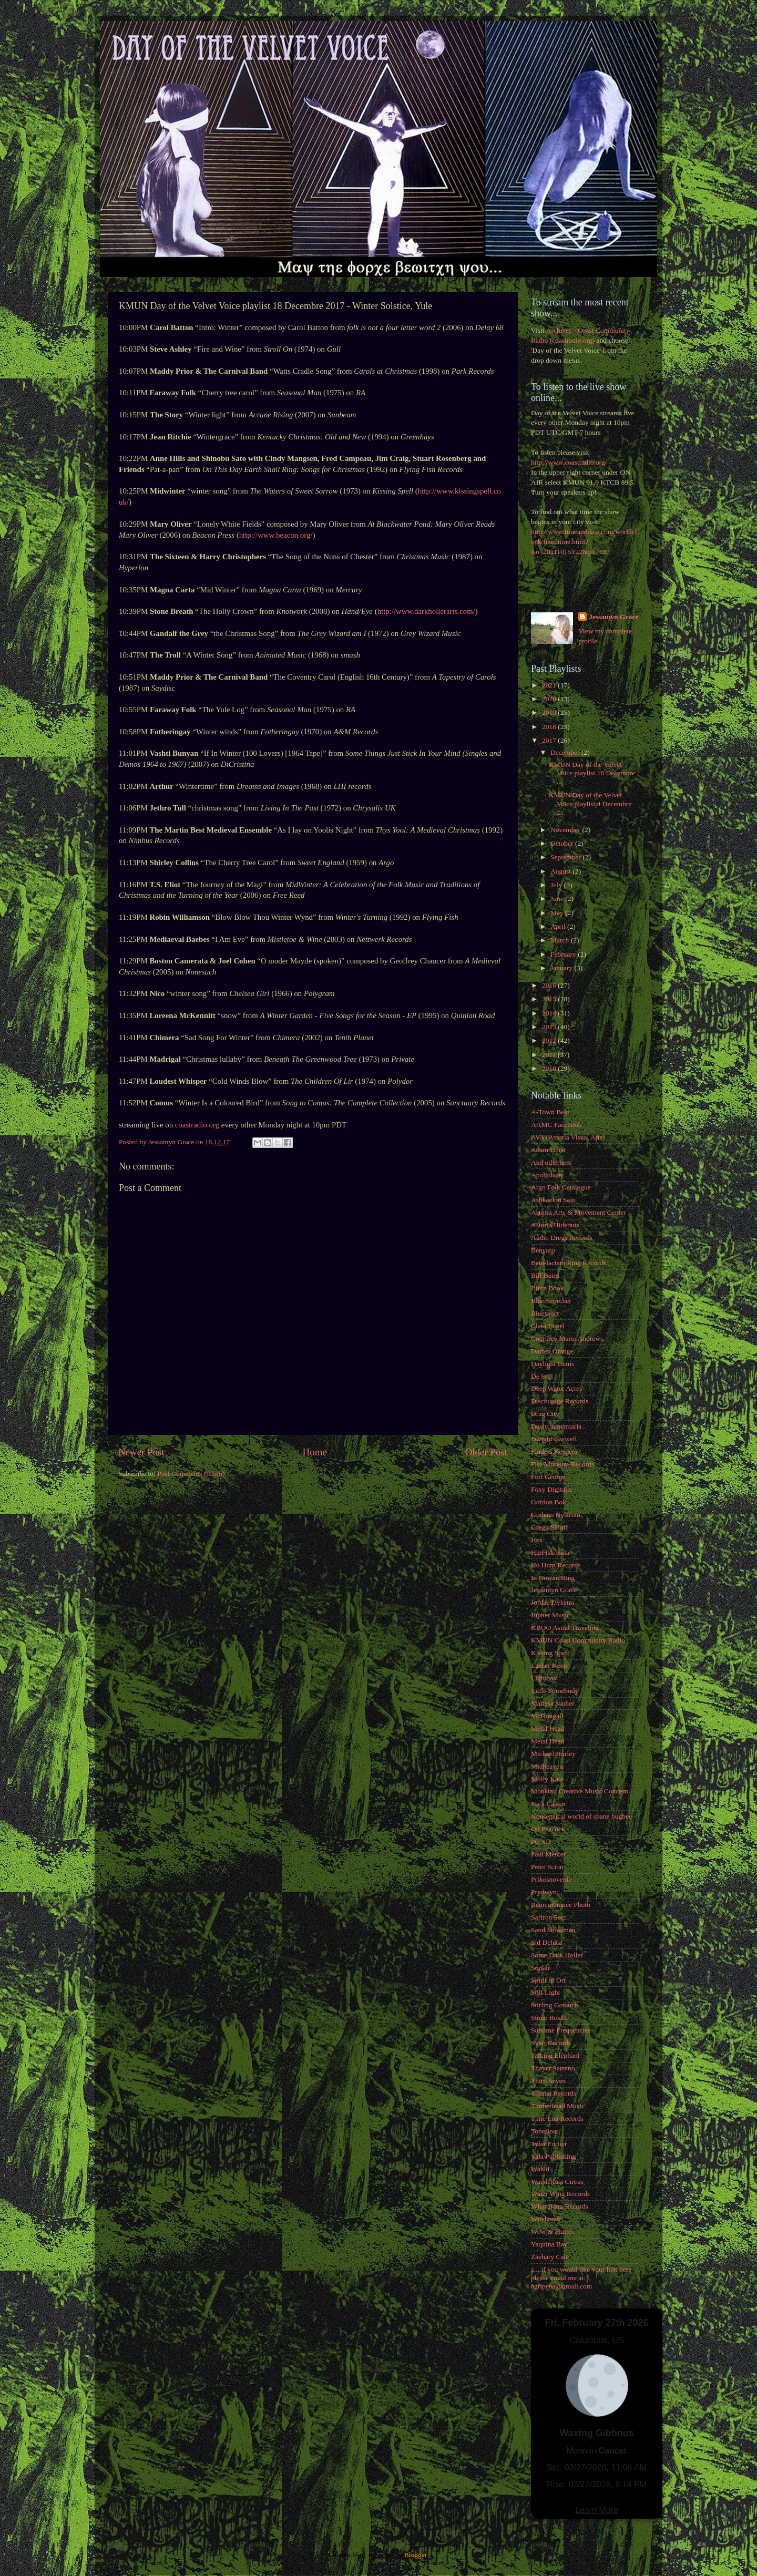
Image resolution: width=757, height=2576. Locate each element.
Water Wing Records (560, 2194)
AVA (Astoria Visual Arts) (568, 1137)
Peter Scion (547, 1867)
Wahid (540, 2169)
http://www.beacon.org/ (276, 535)
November (566, 830)
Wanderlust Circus (557, 2181)
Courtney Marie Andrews (567, 1338)
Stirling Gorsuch (554, 2005)
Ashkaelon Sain (553, 1200)
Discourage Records (559, 1401)
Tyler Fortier (549, 2144)
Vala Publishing (553, 2156)
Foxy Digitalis (551, 1489)
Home (315, 1452)
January (562, 968)
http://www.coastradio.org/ (569, 462)
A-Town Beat (550, 1112)
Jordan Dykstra (552, 1602)
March (560, 940)
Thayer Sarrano (553, 2068)
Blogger (415, 2555)
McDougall (547, 1716)
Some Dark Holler (557, 1955)
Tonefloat (544, 2131)
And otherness (551, 1162)
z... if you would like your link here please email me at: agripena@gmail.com (581, 2277)
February (564, 954)
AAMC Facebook (556, 1124)
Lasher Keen (549, 1665)
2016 (550, 985)
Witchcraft (546, 2219)
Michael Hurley (553, 1754)
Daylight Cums (552, 1364)
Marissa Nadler (553, 1703)
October (562, 843)
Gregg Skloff (549, 1527)
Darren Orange (552, 1351)
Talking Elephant (555, 2055)
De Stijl (542, 1376)
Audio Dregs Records (561, 1237)
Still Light (545, 1992)
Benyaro (543, 1250)
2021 (550, 685)
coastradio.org (197, 1125)
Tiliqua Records (553, 2093)
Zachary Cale (550, 2257)
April (558, 926)
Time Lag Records (557, 2118)
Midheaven (547, 1766)
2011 (550, 1055)
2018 (550, 727)
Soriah (540, 1968)
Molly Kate (547, 1779)
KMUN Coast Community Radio (578, 1640)
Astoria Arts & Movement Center (578, 1212)
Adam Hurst (548, 1150)
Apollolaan (546, 1175)
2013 (550, 1027)
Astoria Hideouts (555, 1225)
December (565, 752)
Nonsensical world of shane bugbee (581, 1816)
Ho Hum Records (556, 1565)
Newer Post (141, 1452)
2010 (550, 1068)
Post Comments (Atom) (190, 1473)
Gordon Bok (548, 1502)
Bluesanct (545, 1313)
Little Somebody (554, 1691)
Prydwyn (544, 1892)
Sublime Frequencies (561, 2030)
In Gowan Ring (553, 1578)
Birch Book (547, 1288)
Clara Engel (548, 1326)
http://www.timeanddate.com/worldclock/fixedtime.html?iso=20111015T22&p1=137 (584, 542)
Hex (537, 1540)
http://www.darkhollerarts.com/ (426, 611)
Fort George (548, 1477)
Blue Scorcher (551, 1301)
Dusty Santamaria (556, 1426)
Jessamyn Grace (613, 617)
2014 (550, 1013)
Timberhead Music (558, 2106)
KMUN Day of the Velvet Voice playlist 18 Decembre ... (592, 773)
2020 (550, 699)
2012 (550, 1040)
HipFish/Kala (550, 1552)
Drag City (545, 1414)
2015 (550, 999)
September (566, 857)
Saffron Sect (548, 1917)
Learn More (596, 2510)
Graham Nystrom (555, 1514)
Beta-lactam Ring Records (568, 1263)
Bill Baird (545, 1275)
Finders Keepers (554, 1451)
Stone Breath (549, 2017)
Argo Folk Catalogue (561, 1187)
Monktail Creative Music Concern (579, 1791)
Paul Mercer (548, 1854)
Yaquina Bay (549, 2244)
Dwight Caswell (554, 1439)
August (561, 871)
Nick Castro (548, 1804)
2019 (550, 712)
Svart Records (551, 2043)
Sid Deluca (546, 1942)
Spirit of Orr (548, 1980)
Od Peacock (548, 1829)
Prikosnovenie (551, 1879)
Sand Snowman (553, 1930)
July (557, 885)
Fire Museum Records (562, 1464)
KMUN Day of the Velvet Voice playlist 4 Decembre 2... (590, 803)
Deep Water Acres (556, 1388)
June (557, 898)
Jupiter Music (550, 1615)
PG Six (541, 1841)
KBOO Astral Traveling (565, 1627)
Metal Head (547, 1728)
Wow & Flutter (552, 2231)
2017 (550, 740)
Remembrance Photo (560, 1904)
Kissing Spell (550, 1653)
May (557, 913)
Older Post (486, 1452)
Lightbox (544, 1678)
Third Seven (548, 2081)
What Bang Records (559, 2206)
